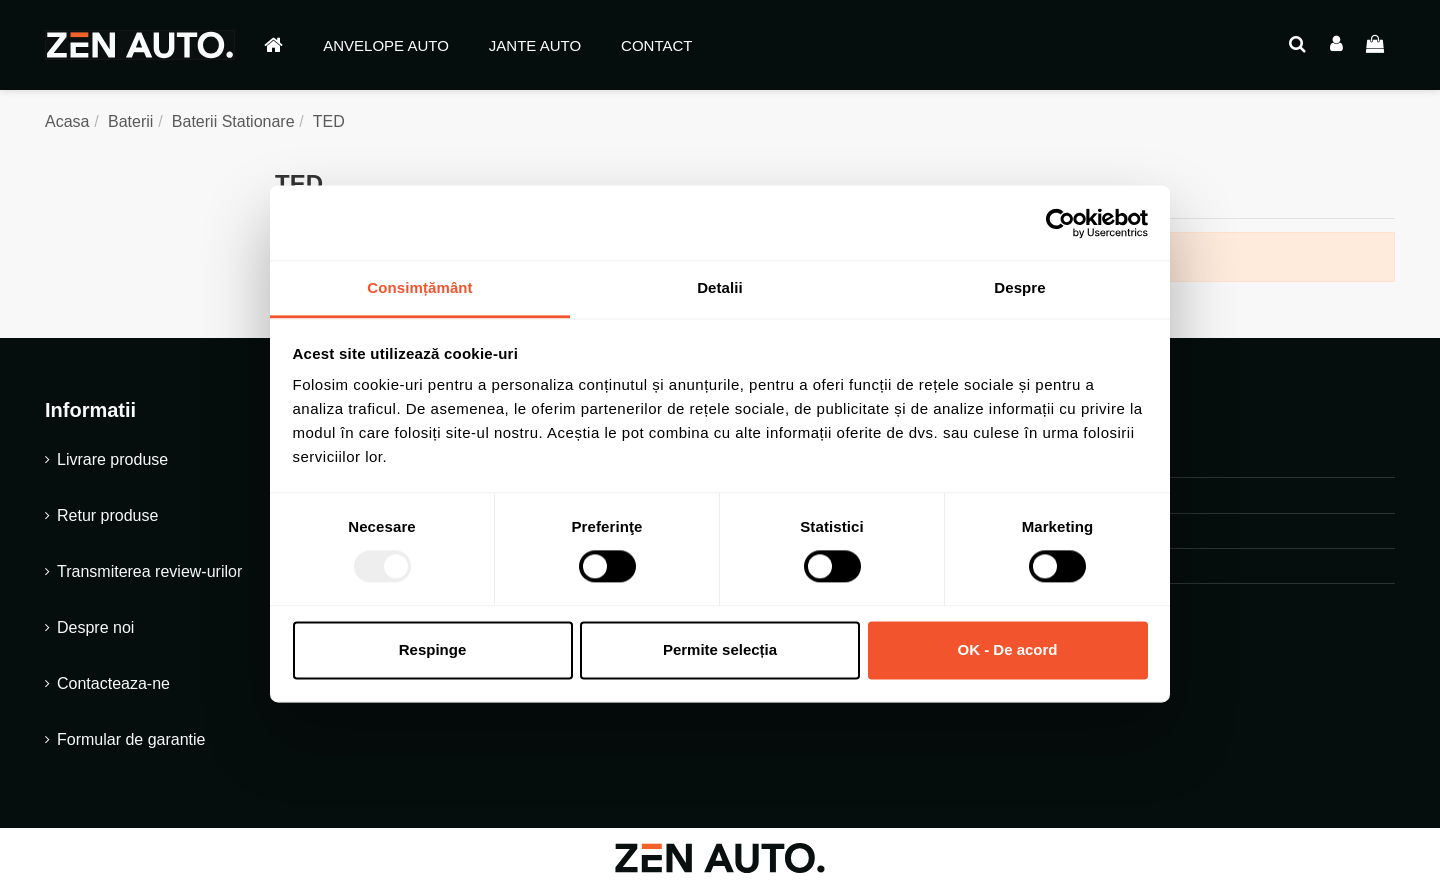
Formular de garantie (131, 739)
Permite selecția (720, 649)
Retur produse (107, 515)
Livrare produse (112, 459)
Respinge (433, 649)
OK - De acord (1007, 649)
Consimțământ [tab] (419, 287)
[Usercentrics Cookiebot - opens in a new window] (1060, 223)
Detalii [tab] (720, 287)
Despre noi (95, 627)
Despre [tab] (1019, 287)
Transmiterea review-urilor (149, 571)
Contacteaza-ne (113, 683)
